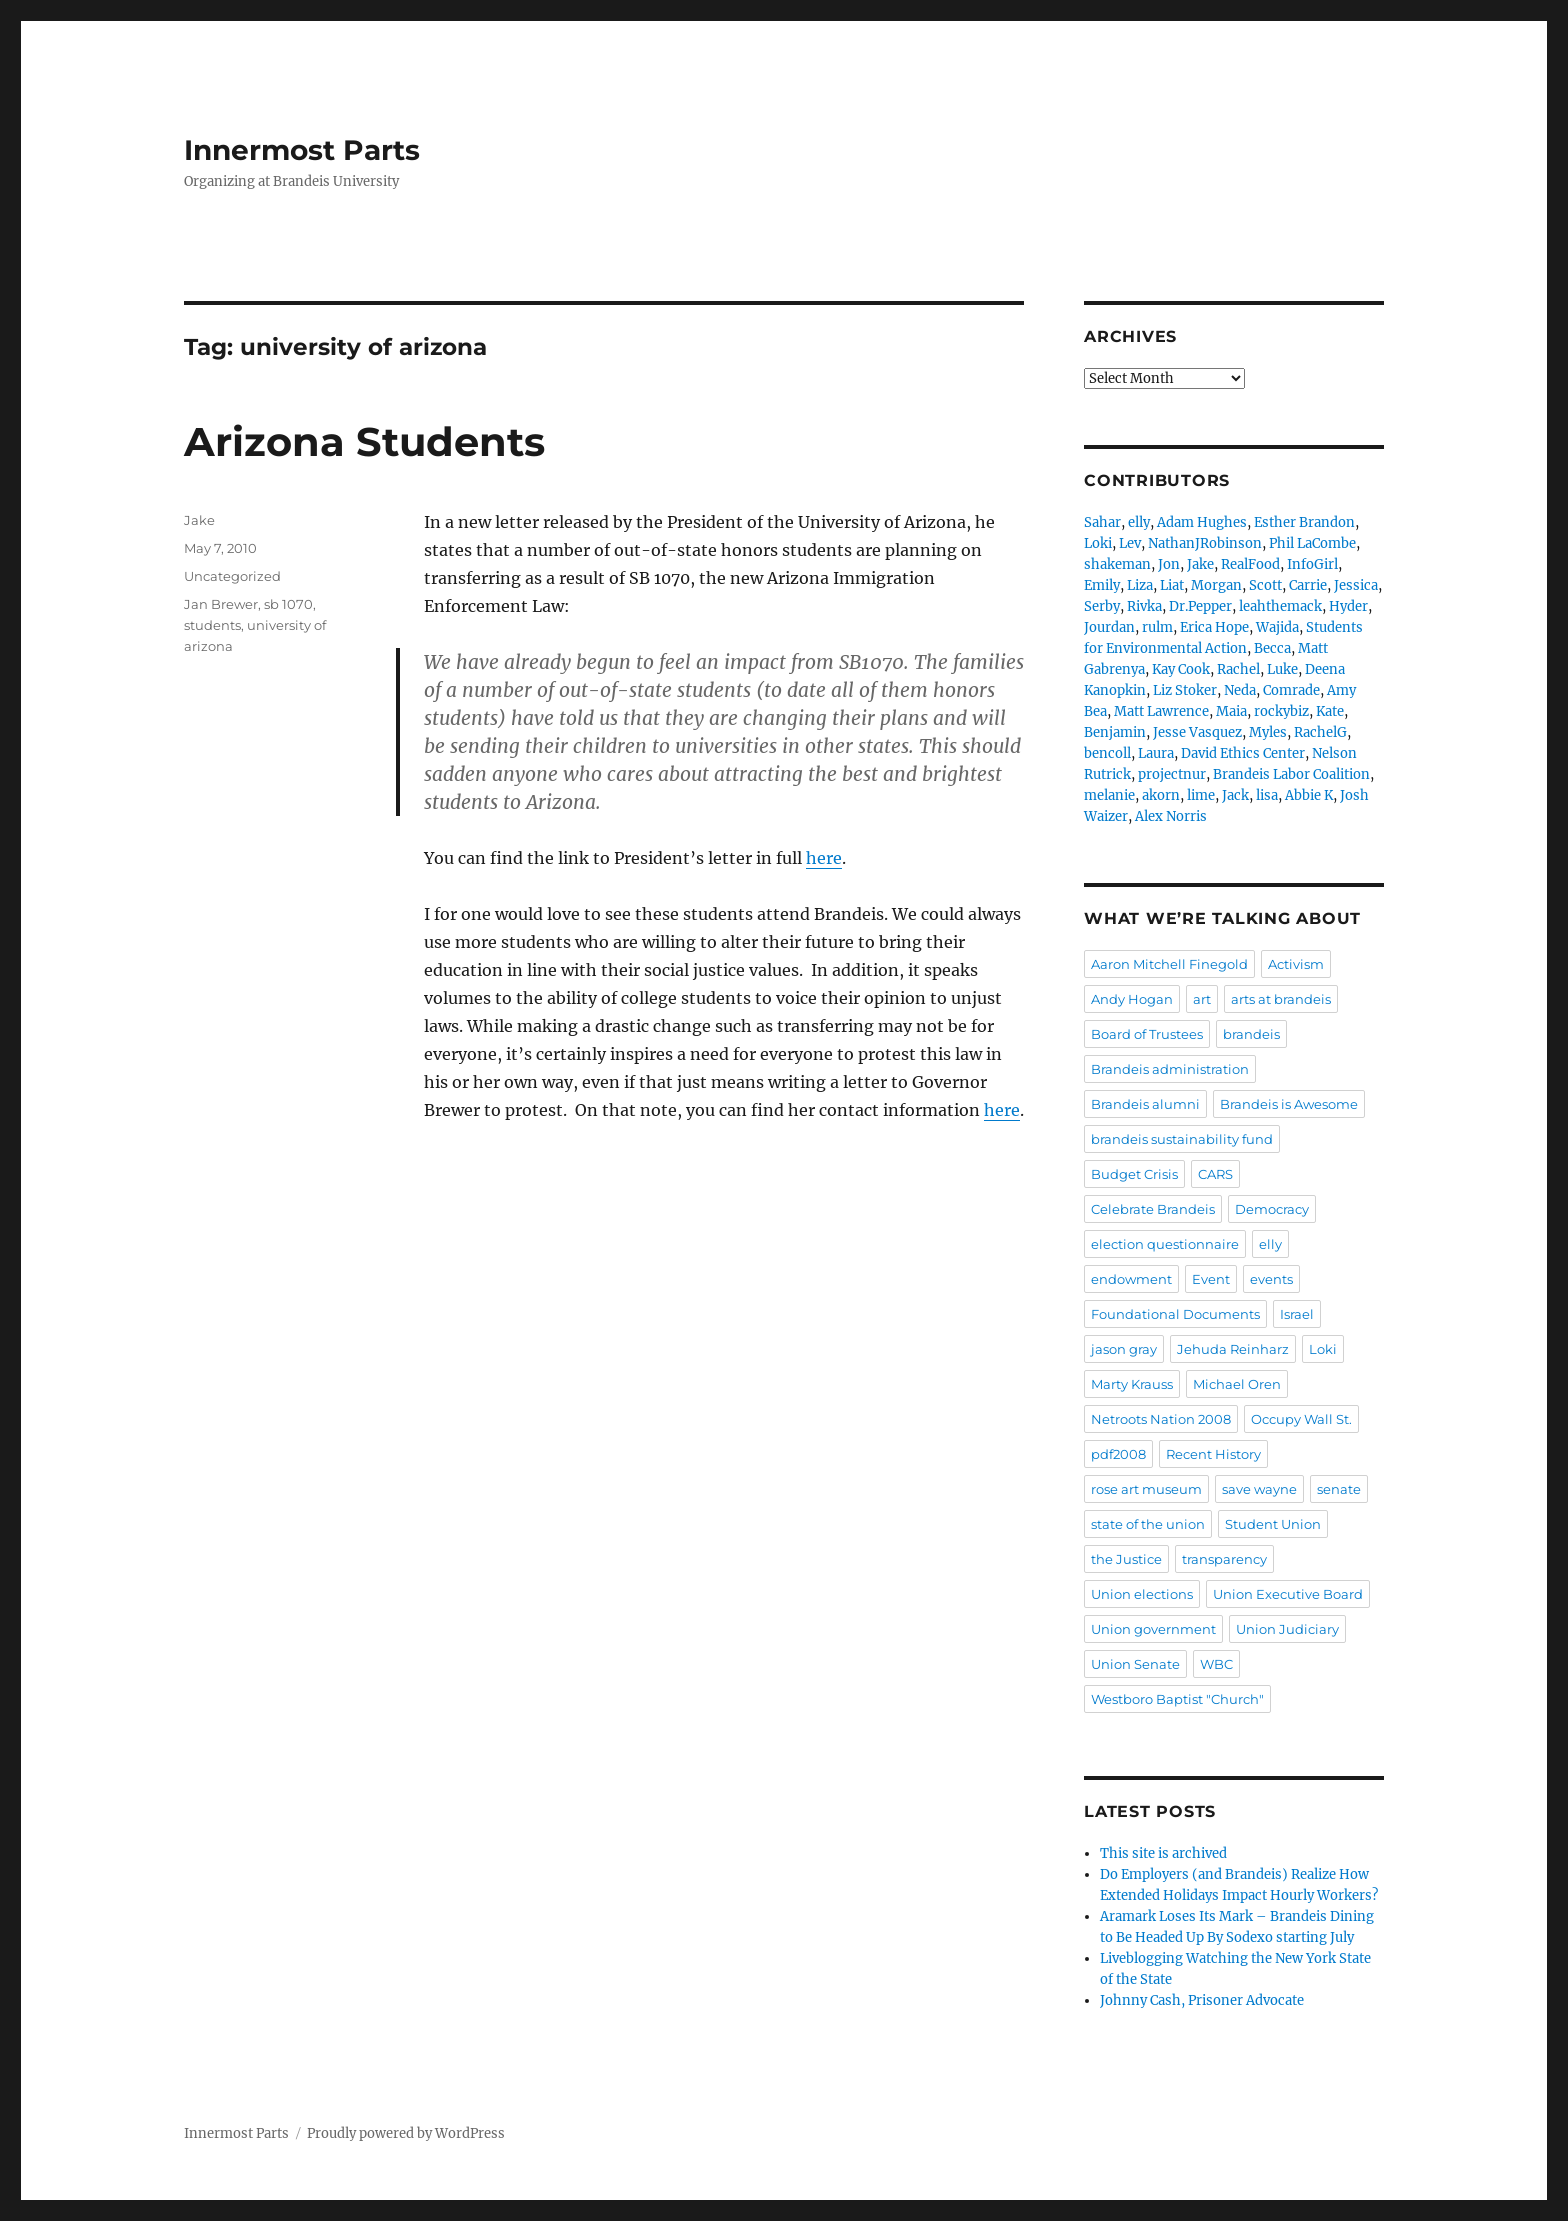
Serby (1102, 606)
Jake (199, 520)
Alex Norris (1171, 816)
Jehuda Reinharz (1233, 1349)
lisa (1267, 795)
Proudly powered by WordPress (406, 2133)
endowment (1131, 1279)
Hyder (1348, 606)
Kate (1330, 711)
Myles (1268, 732)
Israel (1297, 1314)
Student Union (1273, 1524)
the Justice (1126, 1559)
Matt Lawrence (1161, 711)
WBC (1216, 1664)
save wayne (1259, 1489)
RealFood (1250, 564)
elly (1139, 522)
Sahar (1102, 522)
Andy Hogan (1132, 999)
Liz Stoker (1185, 690)
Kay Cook (1181, 669)
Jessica (1356, 585)
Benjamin (1115, 732)
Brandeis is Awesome (1289, 1104)
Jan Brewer (221, 604)
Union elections (1142, 1594)
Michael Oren (1237, 1384)
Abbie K (1309, 795)
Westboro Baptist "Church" (1177, 1699)
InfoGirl (1312, 564)
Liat (1172, 585)
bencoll (1107, 753)
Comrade (1291, 690)
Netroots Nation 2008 (1161, 1419)
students (212, 625)
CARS (1215, 1174)
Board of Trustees (1147, 1034)
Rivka (1144, 606)
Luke (1282, 669)
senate (1339, 1489)
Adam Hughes (1202, 522)
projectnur (1172, 774)
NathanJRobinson (1205, 543)
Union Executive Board (1288, 1594)
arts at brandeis (1281, 999)
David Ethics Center (1243, 753)
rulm (1157, 627)
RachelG (1320, 732)
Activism (1296, 964)
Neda (1240, 690)
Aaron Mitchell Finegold (1169, 964)
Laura (1156, 753)
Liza (1140, 585)
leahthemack (1280, 606)
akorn (1161, 795)
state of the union (1148, 1524)
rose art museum (1146, 1489)
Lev (1130, 543)
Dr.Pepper (1200, 606)
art (1202, 999)
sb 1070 (288, 604)
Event (1211, 1279)
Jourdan (1109, 627)
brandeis (1251, 1034)
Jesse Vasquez (1197, 732)
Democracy (1272, 1209)
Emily (1102, 585)
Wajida (1277, 627)
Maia (1231, 711)
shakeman (1117, 564)
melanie (1109, 795)
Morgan (1216, 585)
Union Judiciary (1287, 1629)
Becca (1272, 648)
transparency (1224, 1559)
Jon (1169, 564)
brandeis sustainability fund (1182, 1139)
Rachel (1238, 669)
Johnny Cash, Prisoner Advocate (1202, 2000)
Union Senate (1135, 1664)
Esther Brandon (1304, 522)
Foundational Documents (1175, 1314)
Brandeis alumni (1145, 1104)
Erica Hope (1214, 627)
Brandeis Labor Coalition (1291, 774)
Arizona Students (364, 441)
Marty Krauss (1132, 1384)
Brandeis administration (1170, 1069)
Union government (1153, 1629)
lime (1201, 795)
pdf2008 (1118, 1454)
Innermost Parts (302, 150)
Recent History (1213, 1454)
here (824, 858)
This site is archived (1163, 1853)
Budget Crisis (1134, 1174)
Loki (1098, 543)
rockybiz (1281, 711)
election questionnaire (1165, 1244)
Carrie (1308, 585)
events (1271, 1279)
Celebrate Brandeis (1153, 1209)
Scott (1265, 585)
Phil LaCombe (1312, 543)
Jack (1235, 795)
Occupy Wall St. (1301, 1419)
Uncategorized (232, 576)
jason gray (1124, 1349)
